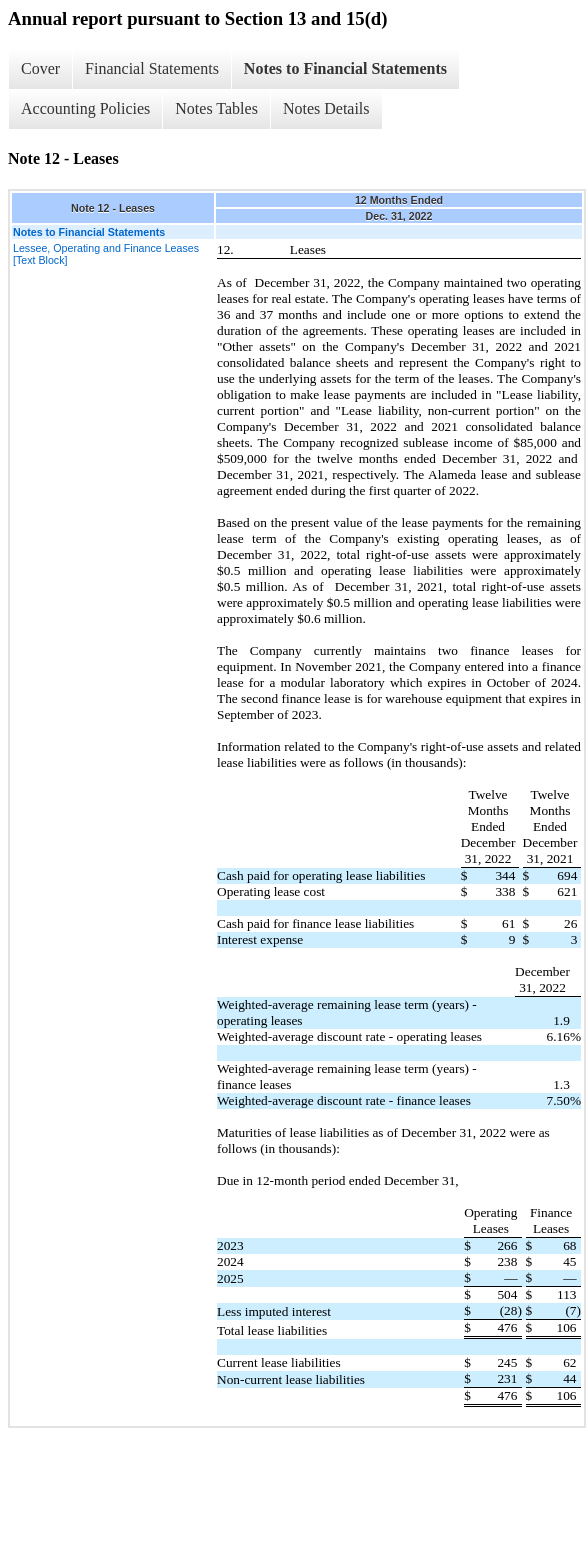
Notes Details (326, 108)
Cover (40, 68)
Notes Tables (216, 108)
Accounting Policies (85, 108)
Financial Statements (152, 68)
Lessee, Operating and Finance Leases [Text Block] (106, 254)
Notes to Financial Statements (345, 68)
